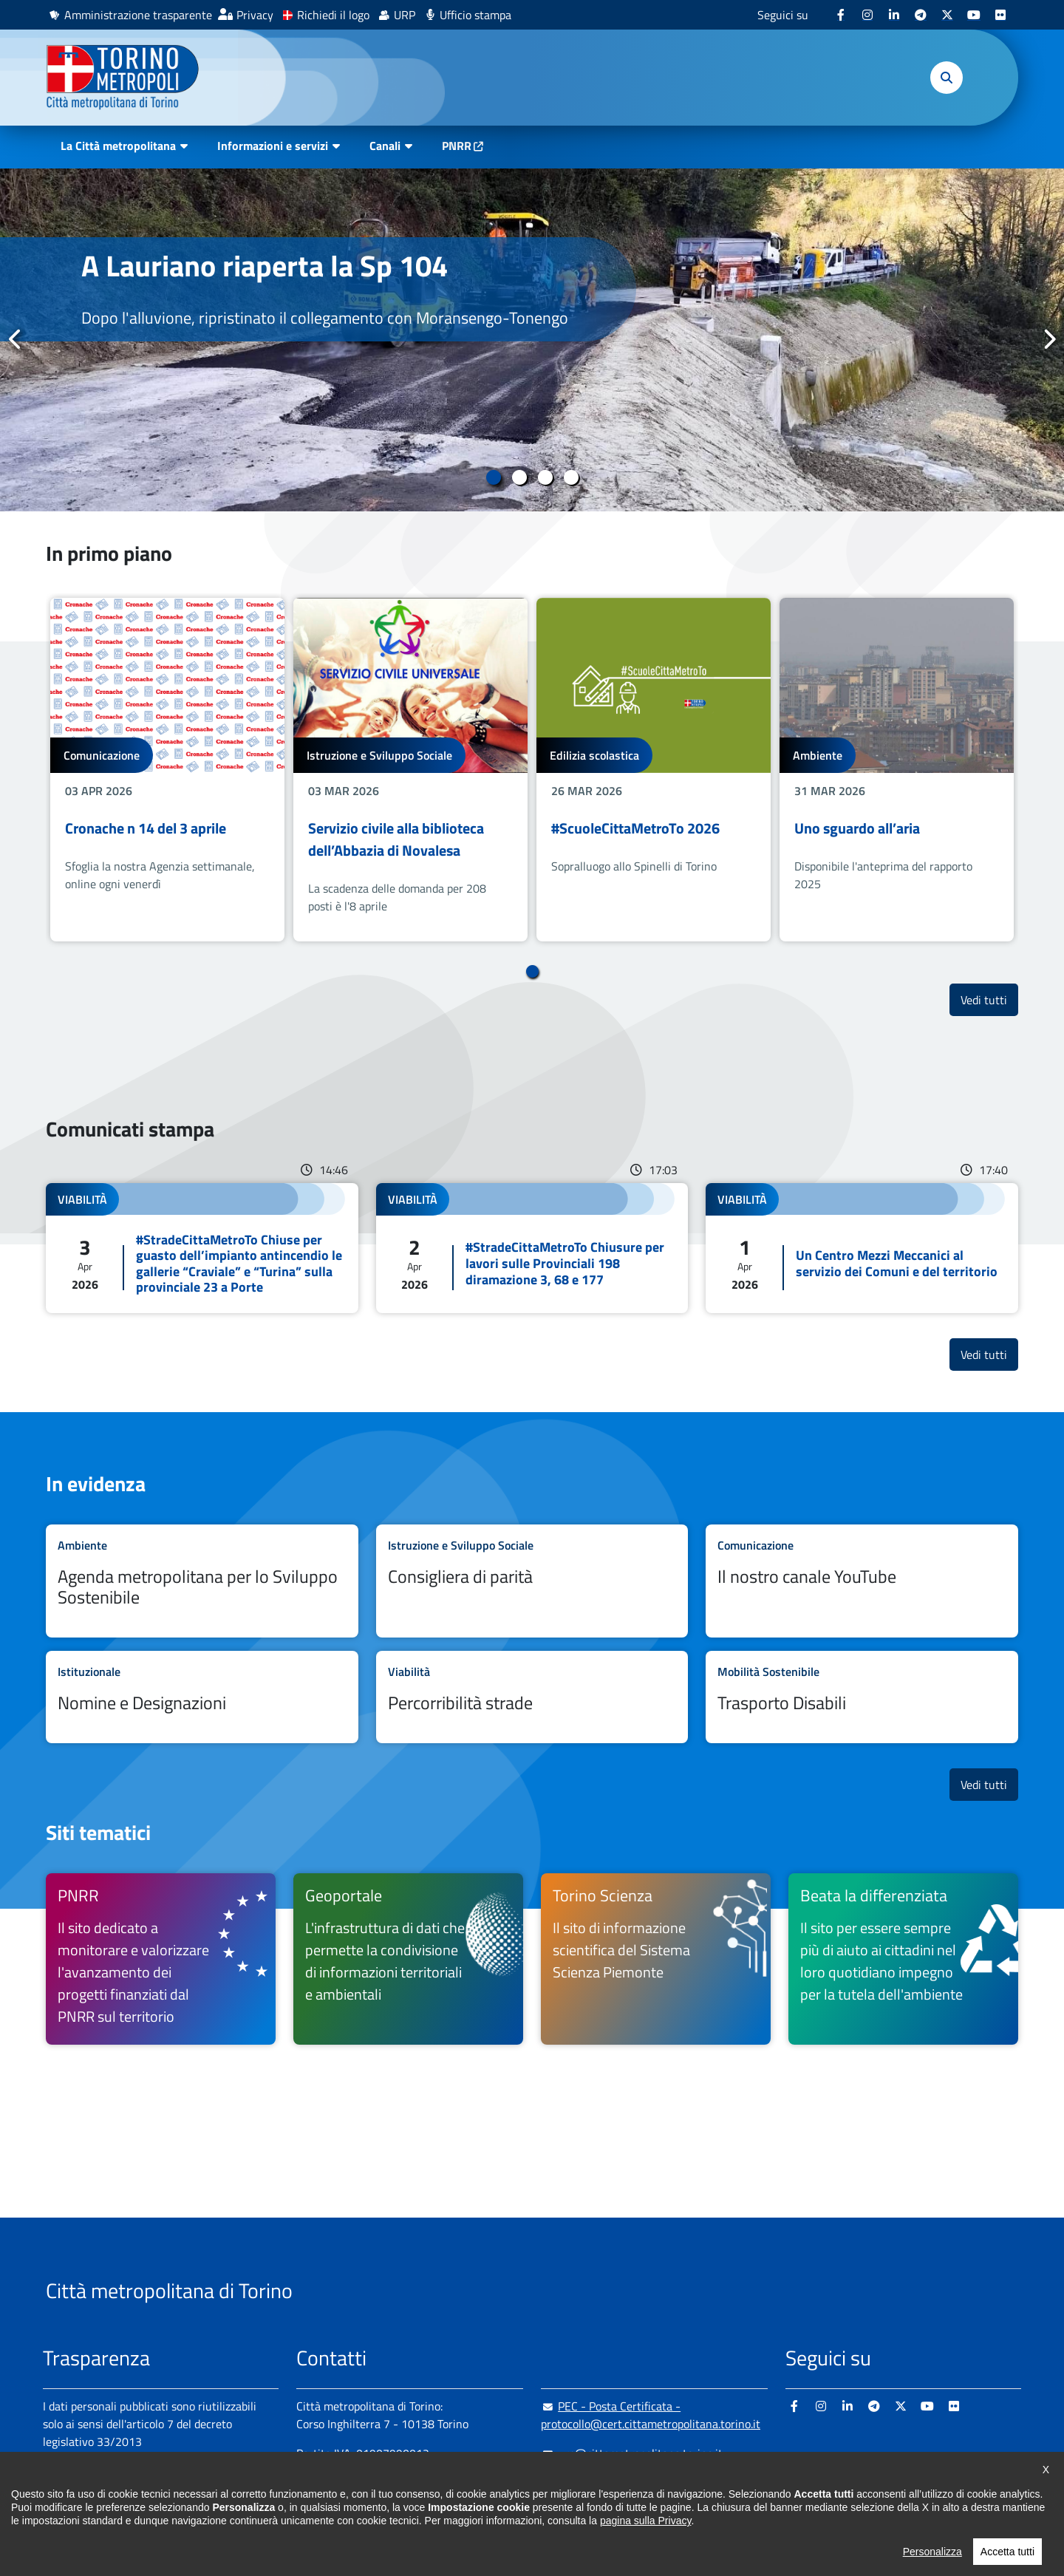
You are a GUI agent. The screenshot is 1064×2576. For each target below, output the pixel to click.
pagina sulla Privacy (645, 2540)
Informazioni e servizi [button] (272, 145)
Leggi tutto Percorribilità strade (532, 1697)
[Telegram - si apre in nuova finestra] (921, 15)
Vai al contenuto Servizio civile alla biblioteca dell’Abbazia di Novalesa (410, 769)
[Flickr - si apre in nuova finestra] (1000, 15)
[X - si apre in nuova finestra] (947, 15)
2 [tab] (519, 477)
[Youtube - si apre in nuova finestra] (974, 15)
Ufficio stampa (475, 15)
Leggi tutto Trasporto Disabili (862, 1697)
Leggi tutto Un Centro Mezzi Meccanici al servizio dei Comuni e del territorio (862, 1248)
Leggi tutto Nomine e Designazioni (202, 1697)
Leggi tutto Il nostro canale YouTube (862, 1581)
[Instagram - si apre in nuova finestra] (867, 15)
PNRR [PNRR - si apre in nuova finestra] (456, 145)
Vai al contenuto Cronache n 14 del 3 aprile (167, 769)
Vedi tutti (989, 999)
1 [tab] (493, 477)
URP (404, 15)
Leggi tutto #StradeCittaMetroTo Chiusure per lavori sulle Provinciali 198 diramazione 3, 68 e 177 (532, 1248)
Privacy (254, 15)
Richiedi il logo (333, 15)
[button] (946, 77)
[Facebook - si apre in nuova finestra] (841, 15)
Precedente (15, 339)
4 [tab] (571, 477)
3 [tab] (545, 477)
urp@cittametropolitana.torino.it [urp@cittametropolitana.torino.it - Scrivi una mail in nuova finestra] (632, 2453)
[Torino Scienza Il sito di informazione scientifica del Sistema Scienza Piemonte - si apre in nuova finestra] (656, 1959)
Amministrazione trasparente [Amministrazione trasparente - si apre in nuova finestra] (138, 15)
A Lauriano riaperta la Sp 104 (264, 265)
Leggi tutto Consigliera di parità (532, 1581)
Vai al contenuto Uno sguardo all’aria (896, 769)
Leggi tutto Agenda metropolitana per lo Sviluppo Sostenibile (202, 1581)
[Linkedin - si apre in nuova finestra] (894, 15)
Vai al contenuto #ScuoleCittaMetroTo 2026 (653, 769)
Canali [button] (384, 145)
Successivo (1048, 339)
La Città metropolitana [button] (118, 145)
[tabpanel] (532, 339)
